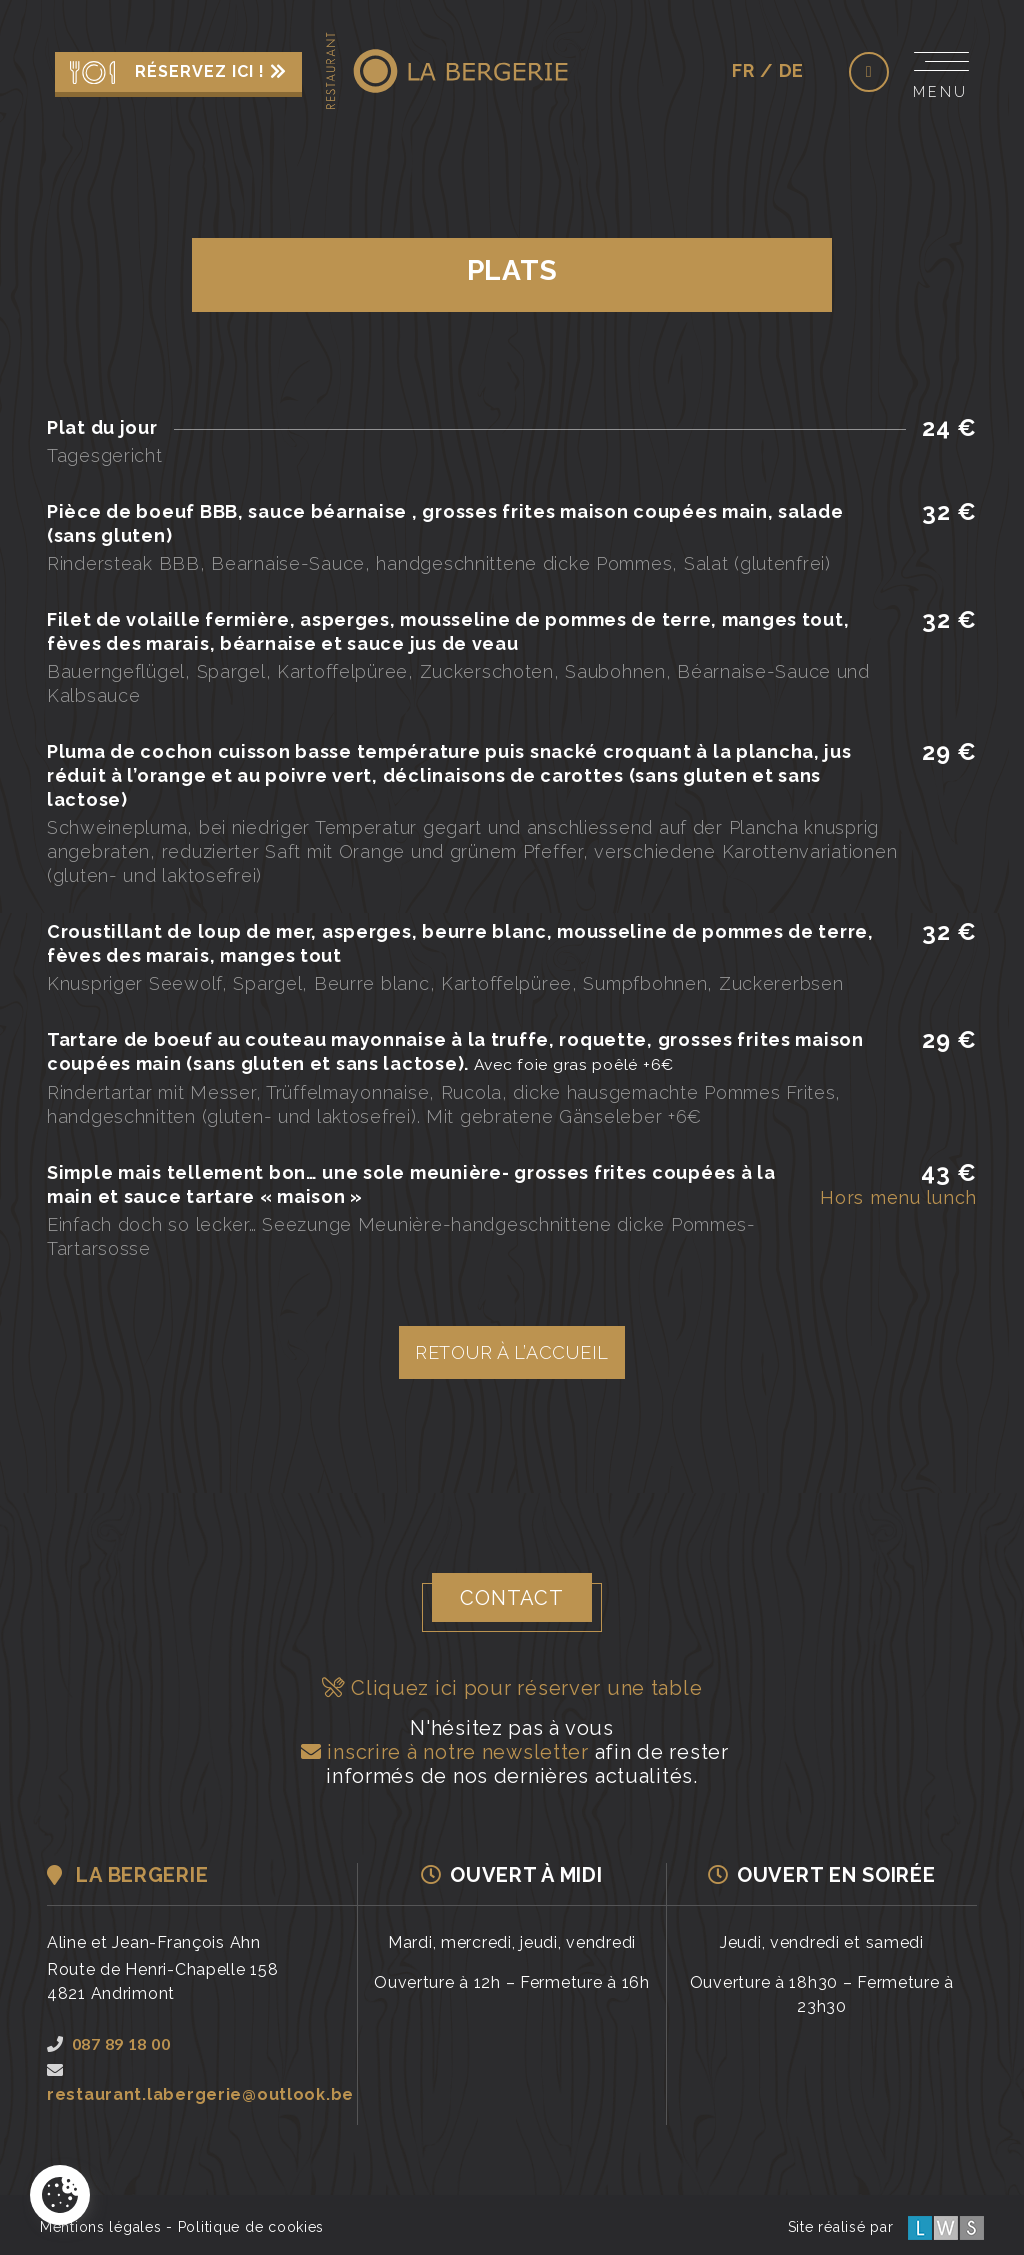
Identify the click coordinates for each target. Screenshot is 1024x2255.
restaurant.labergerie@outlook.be (200, 2083)
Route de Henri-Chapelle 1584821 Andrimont (162, 1981)
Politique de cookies (251, 2227)
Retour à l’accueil (512, 1352)
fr (743, 70)
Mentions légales (101, 2227)
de (791, 70)
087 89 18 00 (108, 2043)
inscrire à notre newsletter (442, 1752)
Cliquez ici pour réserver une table (512, 1688)
